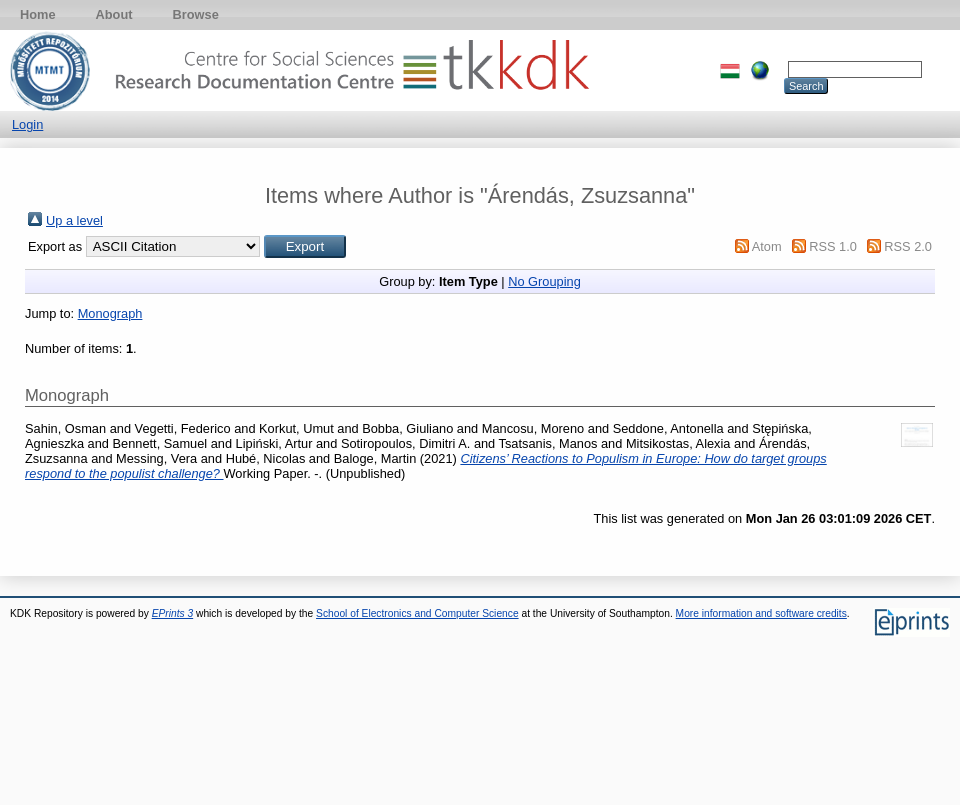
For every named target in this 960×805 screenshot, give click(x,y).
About (114, 14)
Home (38, 14)
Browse (196, 14)
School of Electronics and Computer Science (417, 613)
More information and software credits (761, 613)
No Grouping (544, 281)
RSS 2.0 (908, 246)
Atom (767, 246)
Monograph (110, 313)
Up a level (74, 220)
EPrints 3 (173, 613)
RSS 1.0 (833, 246)
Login (27, 124)
